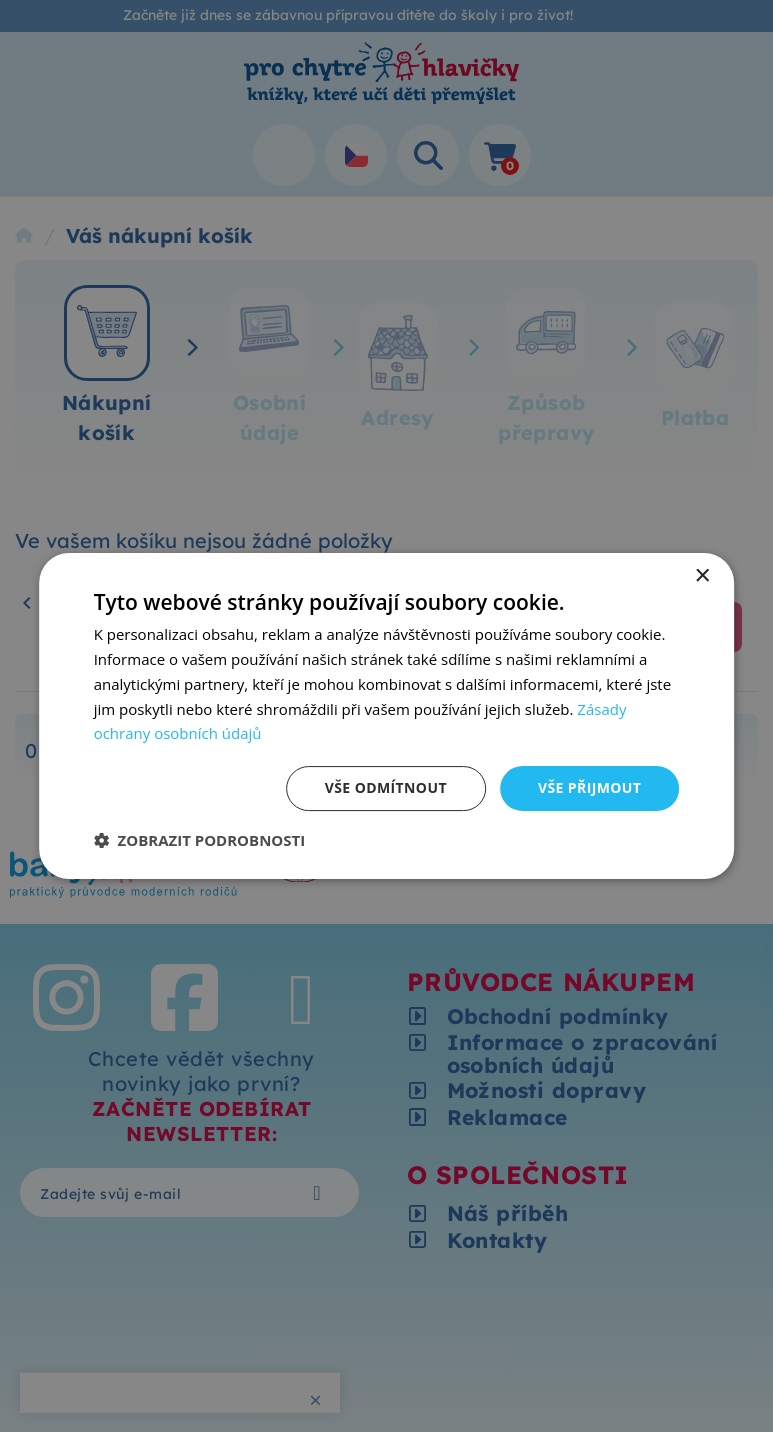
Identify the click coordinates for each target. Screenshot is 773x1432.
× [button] (701, 576)
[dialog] (387, 716)
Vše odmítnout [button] (386, 787)
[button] (200, 840)
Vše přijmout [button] (589, 787)
